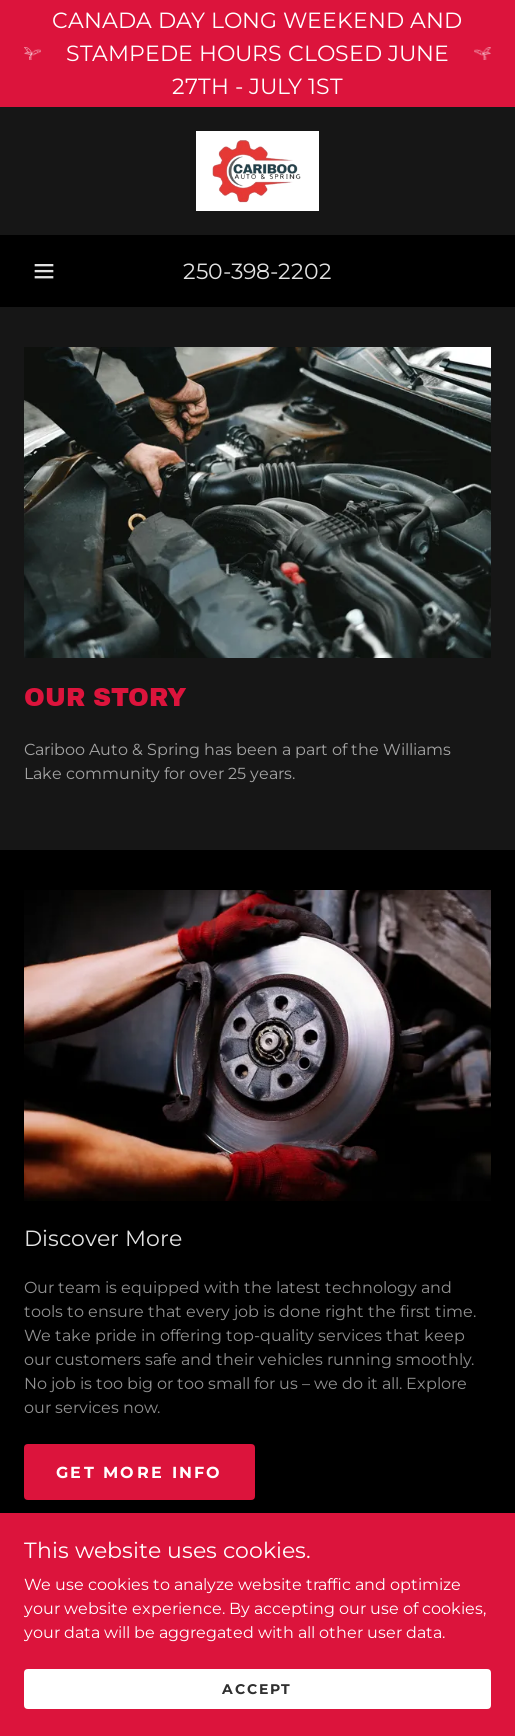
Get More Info (139, 1472)
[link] (257, 171)
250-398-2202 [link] (257, 271)
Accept (257, 1716)
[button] (44, 271)
